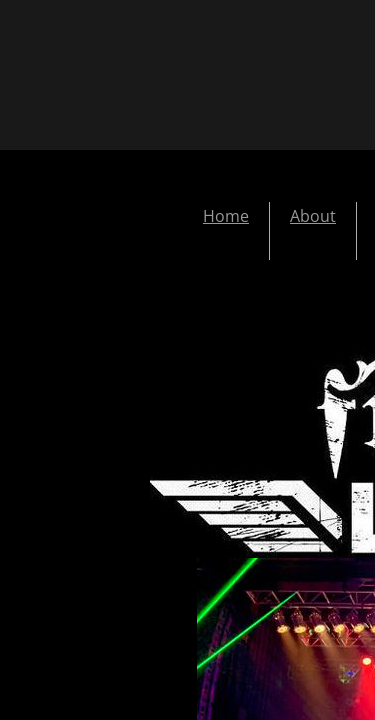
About (313, 216)
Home (226, 216)
